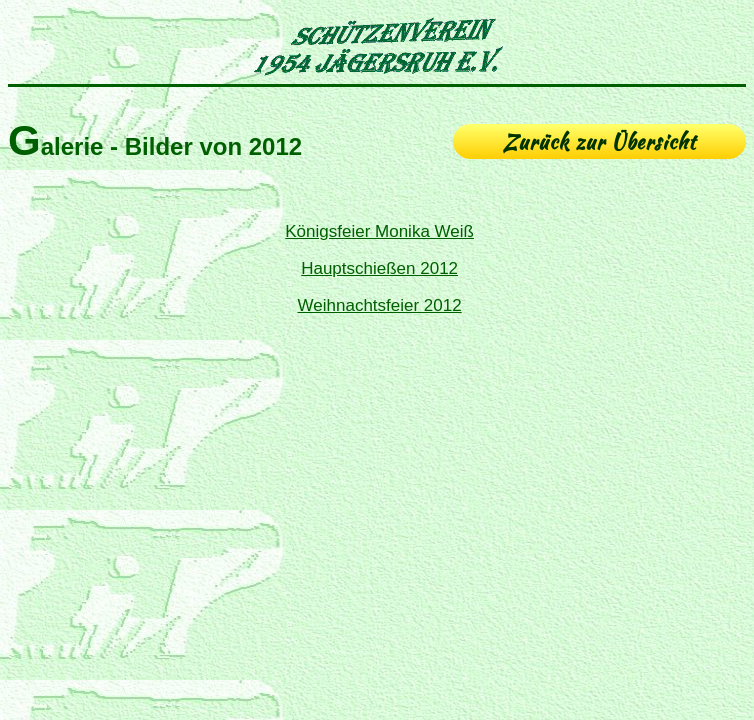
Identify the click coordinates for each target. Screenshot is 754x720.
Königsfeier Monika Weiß (379, 231)
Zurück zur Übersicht (599, 141)
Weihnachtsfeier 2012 (380, 305)
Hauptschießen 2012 (379, 268)
